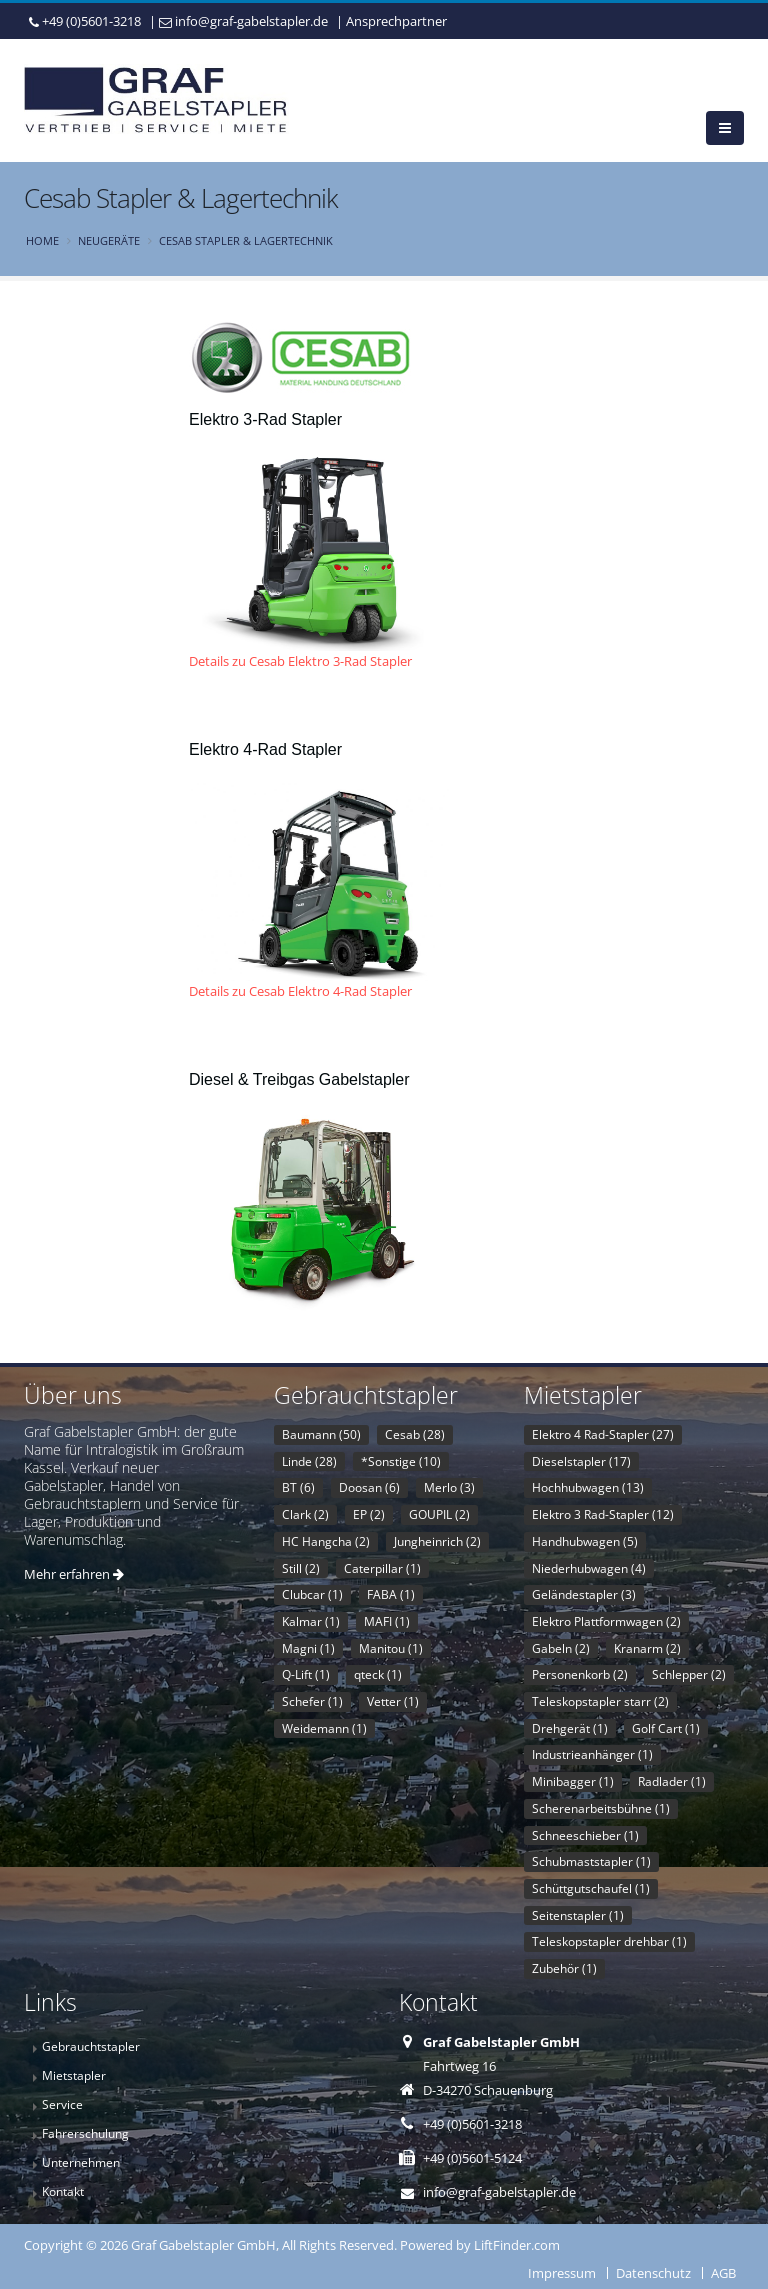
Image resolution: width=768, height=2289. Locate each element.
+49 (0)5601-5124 (472, 2158)
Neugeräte (109, 240)
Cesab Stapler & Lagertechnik (246, 240)
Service (62, 2104)
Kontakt (63, 2191)
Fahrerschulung (85, 2133)
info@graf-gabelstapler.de (251, 21)
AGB (723, 2273)
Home (42, 240)
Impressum (562, 2273)
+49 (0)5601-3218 (91, 21)
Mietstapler (74, 2075)
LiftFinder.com (517, 2245)
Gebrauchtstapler (91, 2046)
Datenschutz (653, 2273)
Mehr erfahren (74, 1574)
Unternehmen (81, 2162)
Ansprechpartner (396, 21)
